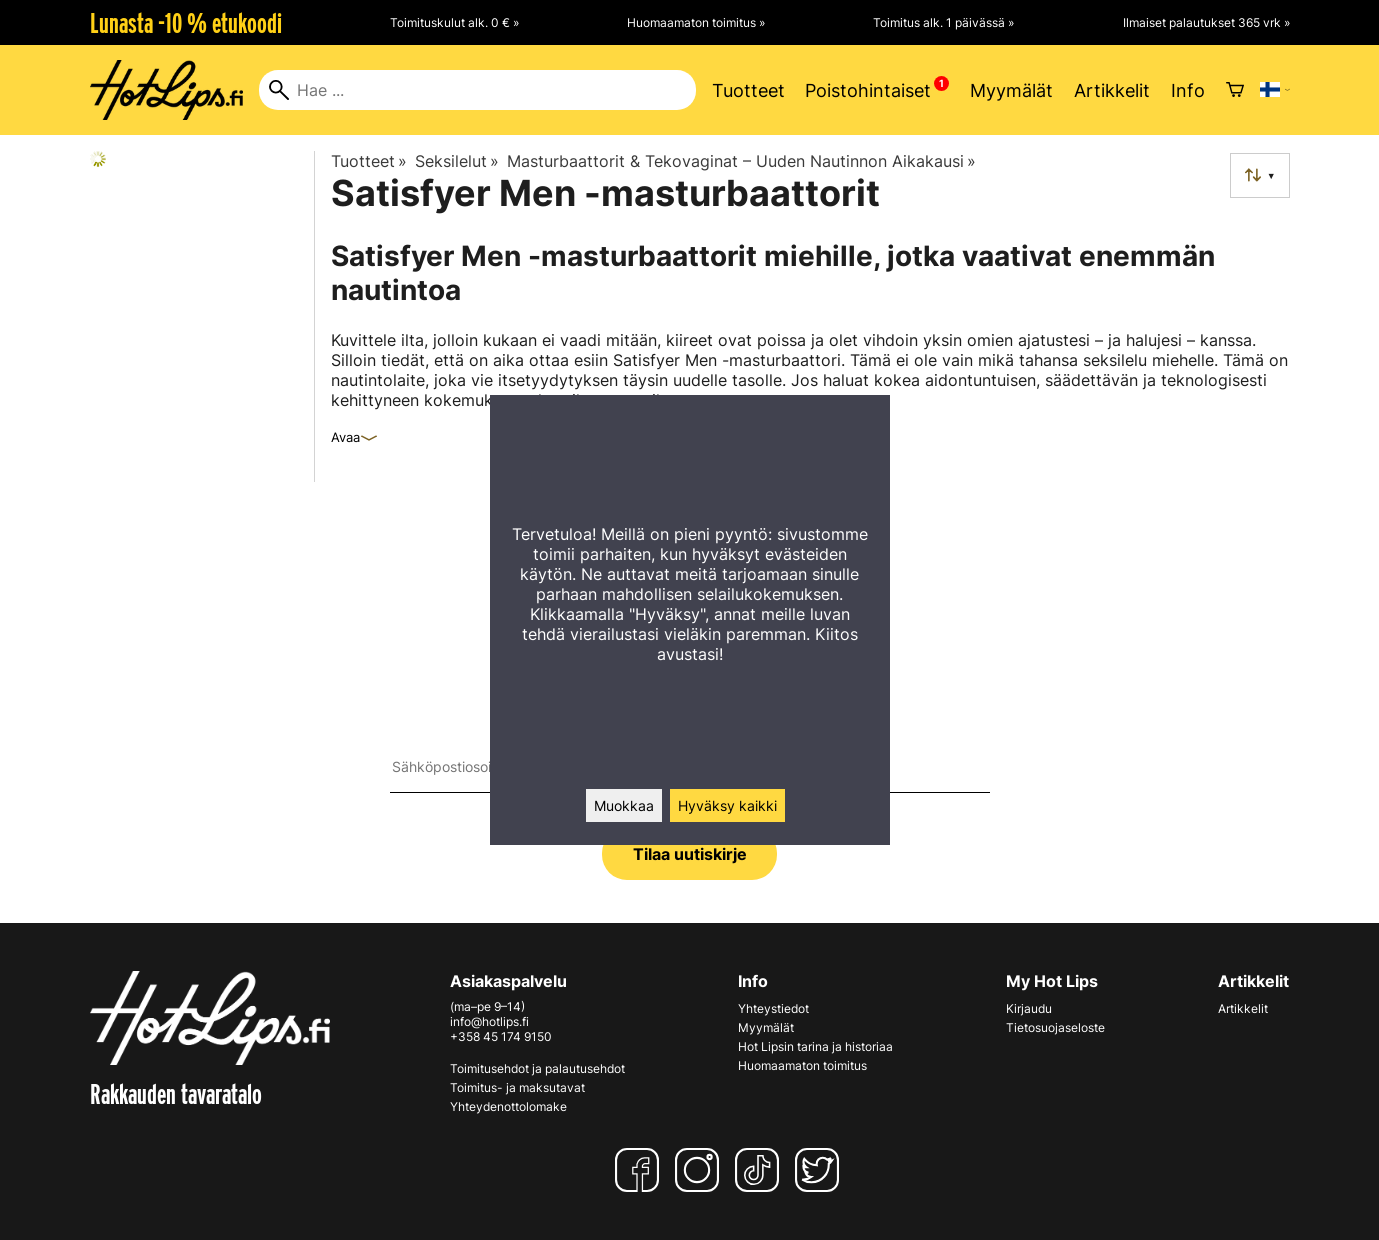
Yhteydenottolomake (508, 1106)
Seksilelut (457, 161)
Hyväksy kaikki (727, 805)
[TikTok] (761, 1170)
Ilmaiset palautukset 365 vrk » (1206, 22)
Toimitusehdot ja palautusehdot (537, 1068)
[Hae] (477, 90)
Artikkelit (1112, 90)
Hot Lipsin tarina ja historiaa (815, 1046)
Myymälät (1011, 90)
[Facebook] (641, 1170)
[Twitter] (821, 1170)
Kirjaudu (1029, 1008)
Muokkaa (624, 805)
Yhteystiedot (773, 1008)
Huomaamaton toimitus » (696, 22)
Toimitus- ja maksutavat (517, 1087)
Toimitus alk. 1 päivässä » (943, 22)
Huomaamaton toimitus (802, 1065)
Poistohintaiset (868, 90)
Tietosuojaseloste (1055, 1027)
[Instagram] (701, 1170)
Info (1188, 90)
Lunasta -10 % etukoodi (186, 23)
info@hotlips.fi (489, 1021)
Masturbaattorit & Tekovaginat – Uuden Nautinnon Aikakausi (741, 161)
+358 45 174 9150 (501, 1036)
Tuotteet (748, 90)
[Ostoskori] (1235, 90)
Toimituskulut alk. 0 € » (454, 22)
